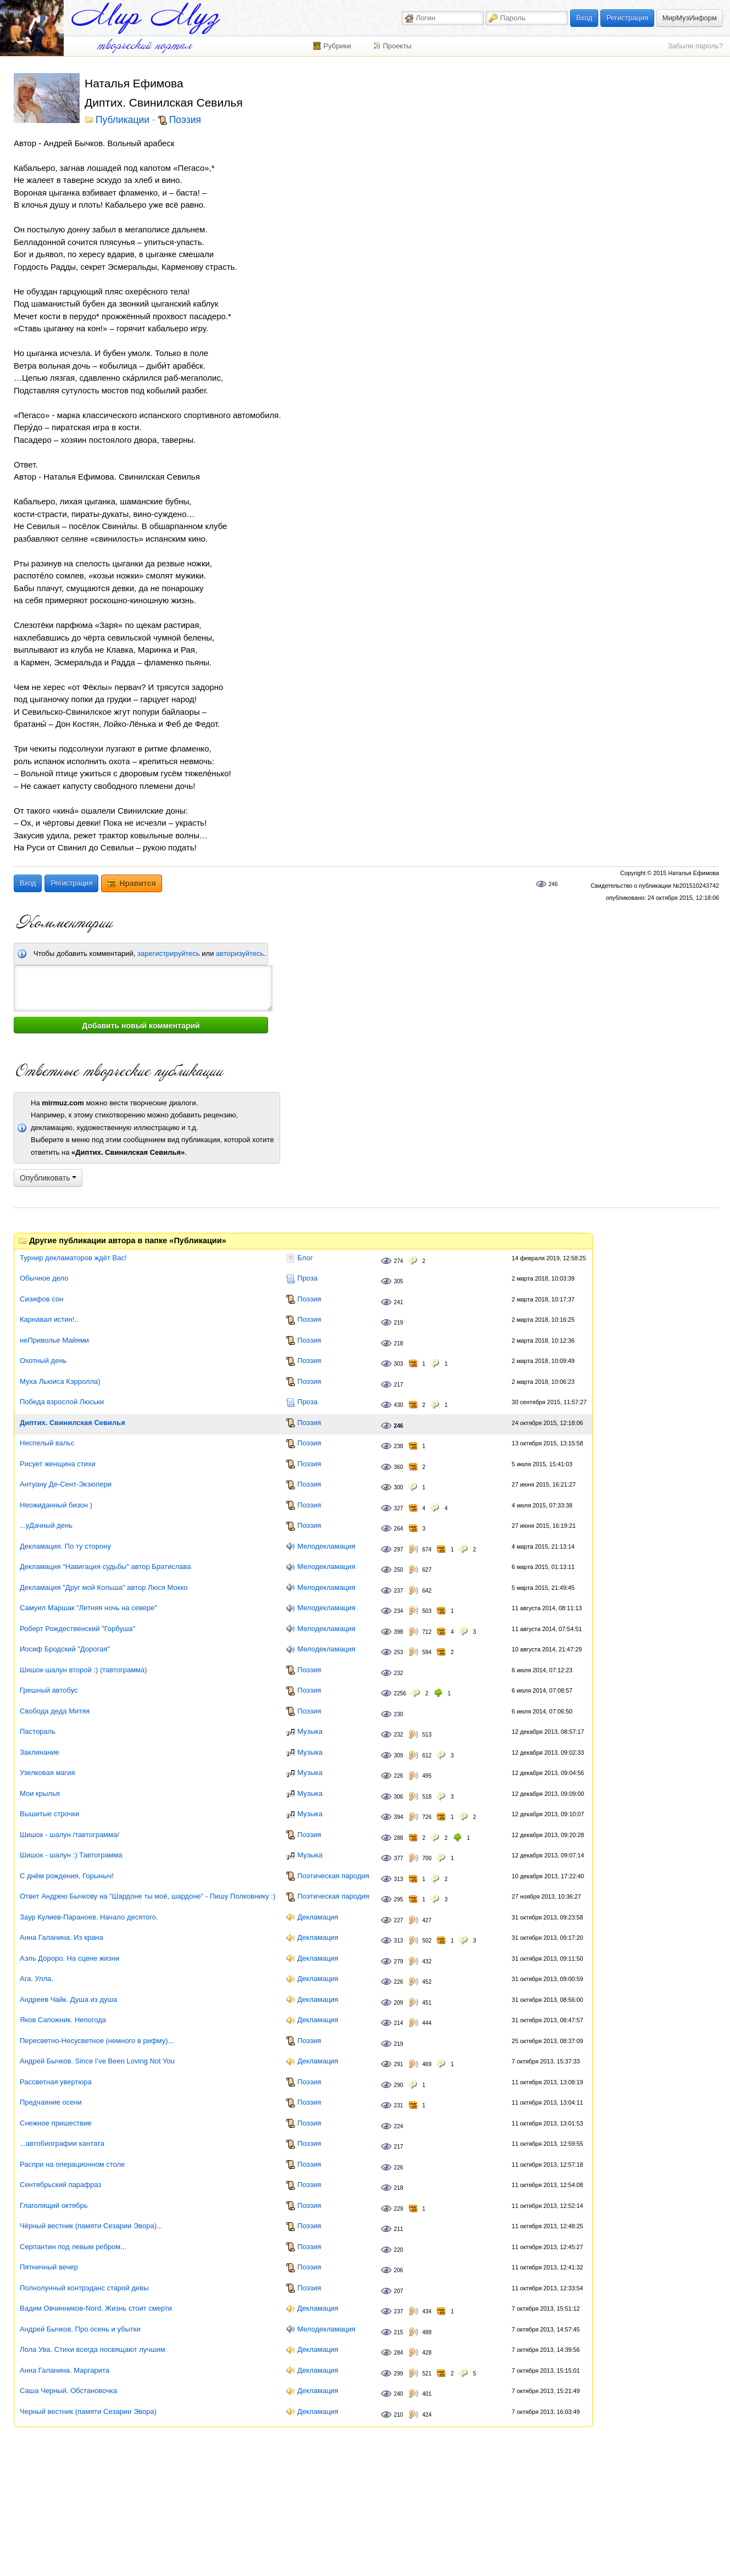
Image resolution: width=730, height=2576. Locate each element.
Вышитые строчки (49, 1814)
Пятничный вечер (49, 2267)
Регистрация (627, 18)
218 (398, 1343)
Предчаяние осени (51, 2102)
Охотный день (43, 1360)
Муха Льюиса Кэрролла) (60, 1381)
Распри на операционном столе (72, 2164)
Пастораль (37, 1731)
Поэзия (185, 120)
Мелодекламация (326, 1546)
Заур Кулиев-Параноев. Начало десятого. (89, 1917)
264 (398, 1529)
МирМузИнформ (689, 18)
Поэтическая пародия (333, 1876)
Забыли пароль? (695, 46)
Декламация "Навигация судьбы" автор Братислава (105, 1566)
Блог (305, 1258)
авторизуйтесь (240, 953)
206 (398, 2270)
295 (398, 1899)
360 (398, 1467)
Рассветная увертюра (56, 2082)
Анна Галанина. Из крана (61, 1937)
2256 (400, 1693)
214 (398, 2023)
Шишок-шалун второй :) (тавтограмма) (83, 1670)
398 (398, 1632)
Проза (307, 1278)
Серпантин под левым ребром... (73, 2247)
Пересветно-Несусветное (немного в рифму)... (97, 2041)
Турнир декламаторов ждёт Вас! (73, 1258)
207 (398, 2291)
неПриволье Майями (54, 1340)
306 (398, 1797)
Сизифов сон (41, 1299)
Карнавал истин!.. (49, 1319)
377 (398, 1858)
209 (398, 2003)
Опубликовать (48, 1177)
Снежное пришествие (56, 2123)
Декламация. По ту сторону (65, 1546)
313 (398, 1879)
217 (398, 1385)
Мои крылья (40, 1793)
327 (398, 1508)
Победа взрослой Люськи (62, 1402)
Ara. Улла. (36, 1978)
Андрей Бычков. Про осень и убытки (80, 2329)
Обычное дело (44, 1278)
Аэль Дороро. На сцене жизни (69, 1958)
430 (398, 1405)
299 (398, 2374)
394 (398, 1817)
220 (398, 2250)
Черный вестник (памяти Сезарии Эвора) (88, 2411)
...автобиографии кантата (62, 2143)
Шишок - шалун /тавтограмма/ (69, 1835)
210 (398, 2415)
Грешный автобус (49, 1690)
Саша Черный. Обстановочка (68, 2390)
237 (398, 1591)
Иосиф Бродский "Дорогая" (65, 1649)
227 (398, 1920)
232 (398, 1673)
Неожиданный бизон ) (56, 1505)
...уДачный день (46, 1525)
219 (398, 1323)
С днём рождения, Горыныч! (67, 1876)
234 (398, 1611)
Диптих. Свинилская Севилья (72, 1422)
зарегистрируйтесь (168, 953)
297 (398, 1549)
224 (398, 2126)
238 (398, 1446)
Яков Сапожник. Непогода (63, 2020)
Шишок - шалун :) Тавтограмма (71, 1855)
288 (398, 1838)
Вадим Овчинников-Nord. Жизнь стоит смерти (96, 2308)
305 (398, 1281)
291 (398, 2064)
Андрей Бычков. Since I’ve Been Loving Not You (97, 2061)
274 (398, 1261)
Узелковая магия (47, 1772)
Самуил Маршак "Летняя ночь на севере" (88, 1608)
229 (398, 2209)
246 (553, 884)
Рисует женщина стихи (58, 1464)
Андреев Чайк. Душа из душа (68, 1999)
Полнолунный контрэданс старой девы (84, 2288)
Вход (584, 18)
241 (398, 1302)
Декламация (317, 1917)
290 (398, 2085)
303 (398, 1364)
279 (398, 1962)
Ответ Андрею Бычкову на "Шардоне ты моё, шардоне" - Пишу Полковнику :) (147, 1896)
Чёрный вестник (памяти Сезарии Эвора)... (91, 2226)
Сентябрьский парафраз (60, 2184)
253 (398, 1652)
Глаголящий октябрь (54, 2205)
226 (398, 1776)
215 (398, 2332)
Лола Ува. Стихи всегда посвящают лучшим (92, 2349)
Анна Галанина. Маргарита (64, 2370)
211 (398, 2229)
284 (398, 2353)
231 (398, 2105)
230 (398, 1714)
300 (398, 1487)
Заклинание (39, 1752)
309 (398, 1755)
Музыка (309, 1731)
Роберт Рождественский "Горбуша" (77, 1628)
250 (398, 1570)
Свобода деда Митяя (55, 1711)
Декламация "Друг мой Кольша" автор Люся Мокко (104, 1587)
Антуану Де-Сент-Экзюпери (66, 1484)
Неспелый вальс (47, 1443)
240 (398, 2394)
